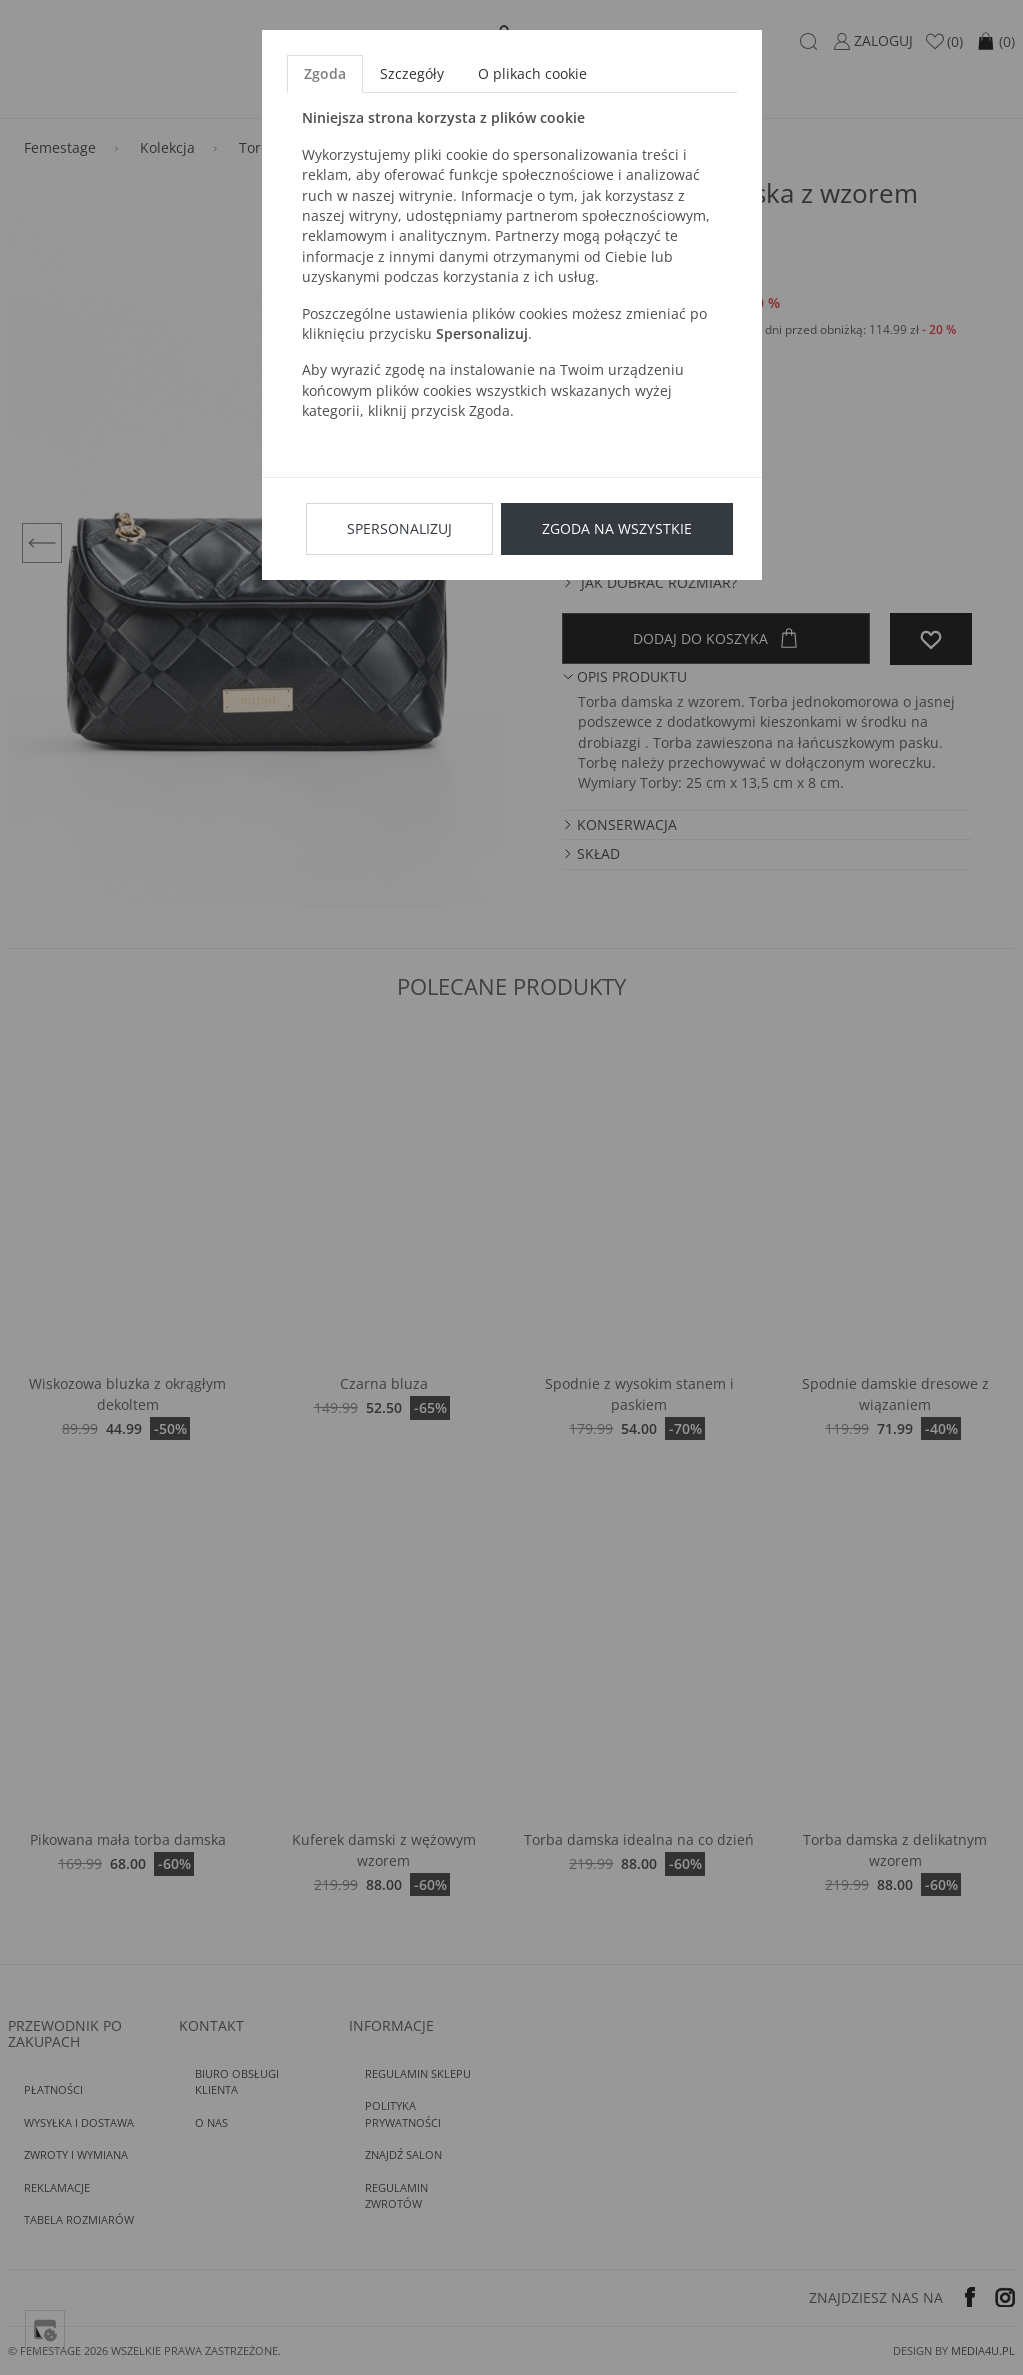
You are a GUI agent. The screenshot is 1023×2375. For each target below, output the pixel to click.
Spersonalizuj (399, 528)
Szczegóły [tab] (412, 73)
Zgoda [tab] (325, 73)
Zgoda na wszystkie (617, 528)
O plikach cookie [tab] (532, 73)
